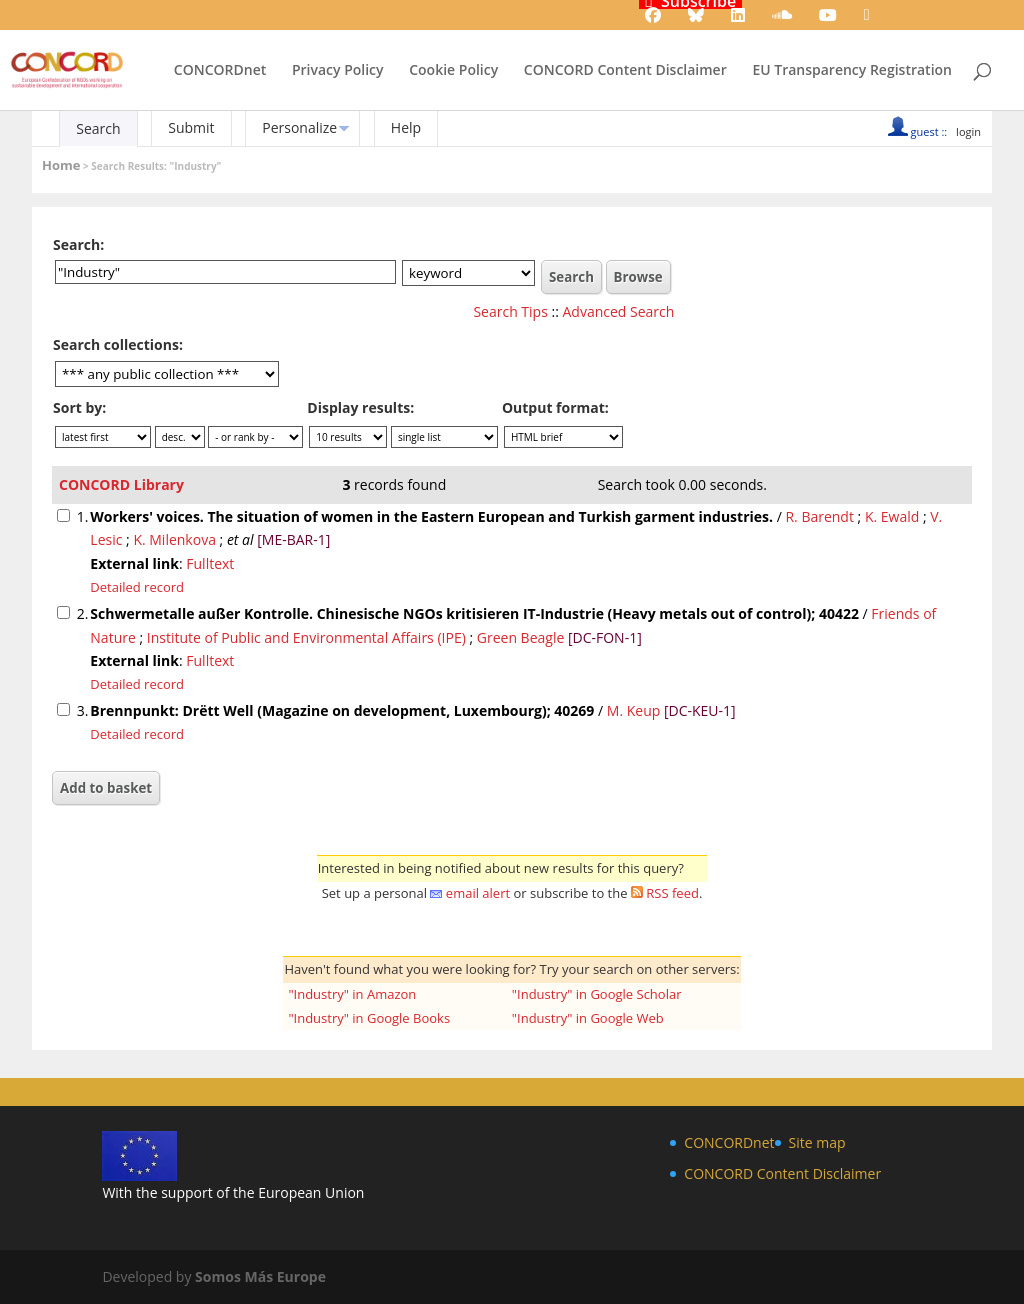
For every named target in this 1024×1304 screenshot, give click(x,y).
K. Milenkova (174, 539)
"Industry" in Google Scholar (597, 994)
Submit (191, 127)
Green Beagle (521, 637)
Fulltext (210, 563)
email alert (478, 893)
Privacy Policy (338, 71)
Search (98, 128)
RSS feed (672, 893)
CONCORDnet (220, 71)
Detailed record (137, 587)
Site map (817, 1142)
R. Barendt (819, 516)
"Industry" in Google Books (369, 1018)
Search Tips (510, 311)
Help (406, 127)
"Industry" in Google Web (588, 1018)
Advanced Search (619, 311)
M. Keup (634, 710)
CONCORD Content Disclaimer (625, 71)
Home (61, 165)
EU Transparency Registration (852, 71)
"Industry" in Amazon (352, 994)
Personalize (299, 127)
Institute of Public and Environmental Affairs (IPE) (306, 637)
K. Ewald (892, 516)
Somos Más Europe (260, 1276)
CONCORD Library (121, 484)
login (968, 131)
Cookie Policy (453, 71)
